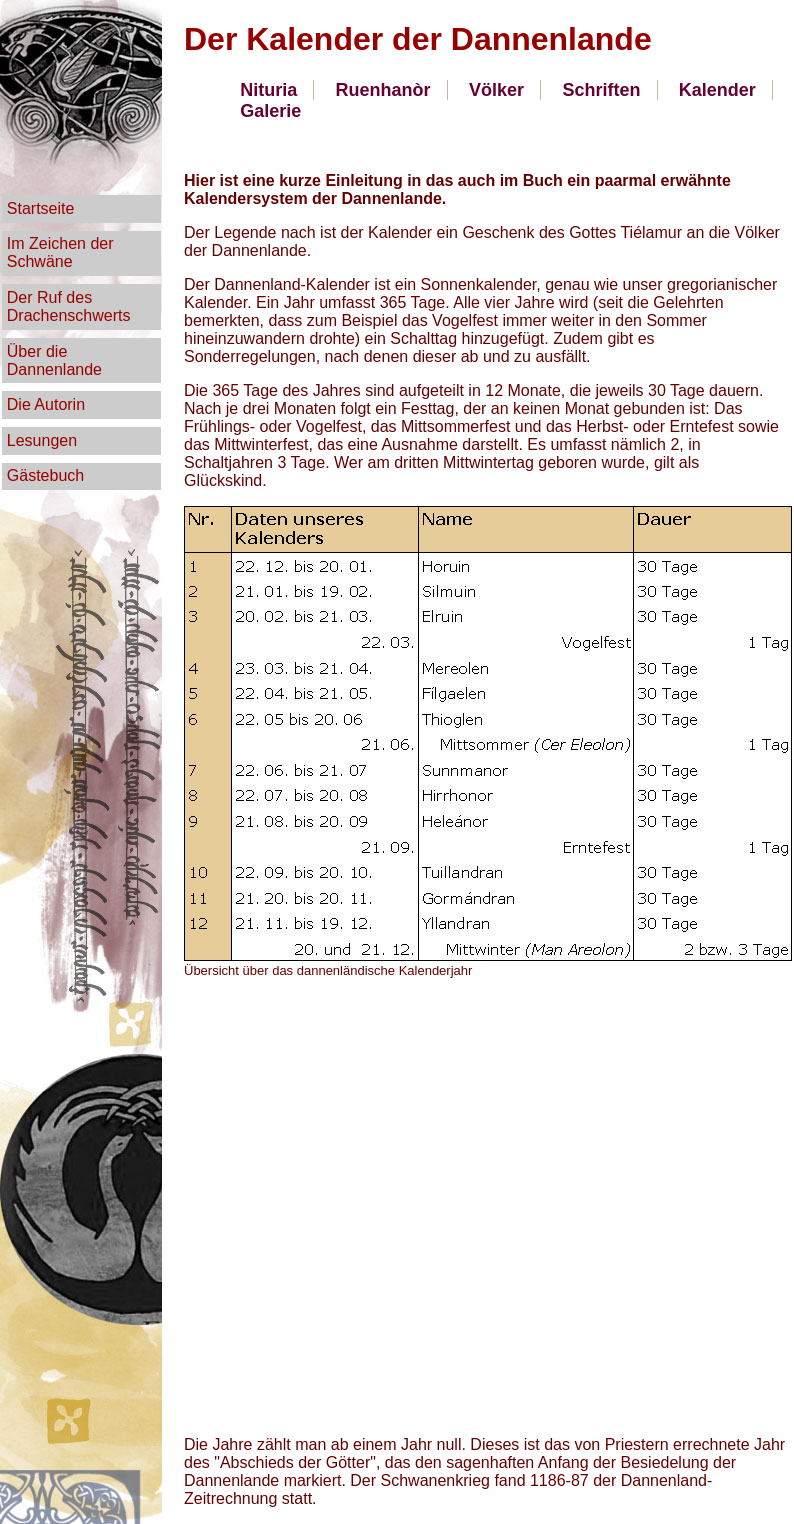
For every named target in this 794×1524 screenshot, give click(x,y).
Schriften (601, 90)
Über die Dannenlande (54, 360)
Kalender (717, 90)
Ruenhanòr (383, 90)
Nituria (268, 90)
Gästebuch (45, 475)
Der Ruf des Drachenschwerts (69, 306)
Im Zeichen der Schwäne (60, 252)
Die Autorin (46, 404)
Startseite (41, 208)
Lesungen (42, 440)
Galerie (270, 111)
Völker (496, 90)
